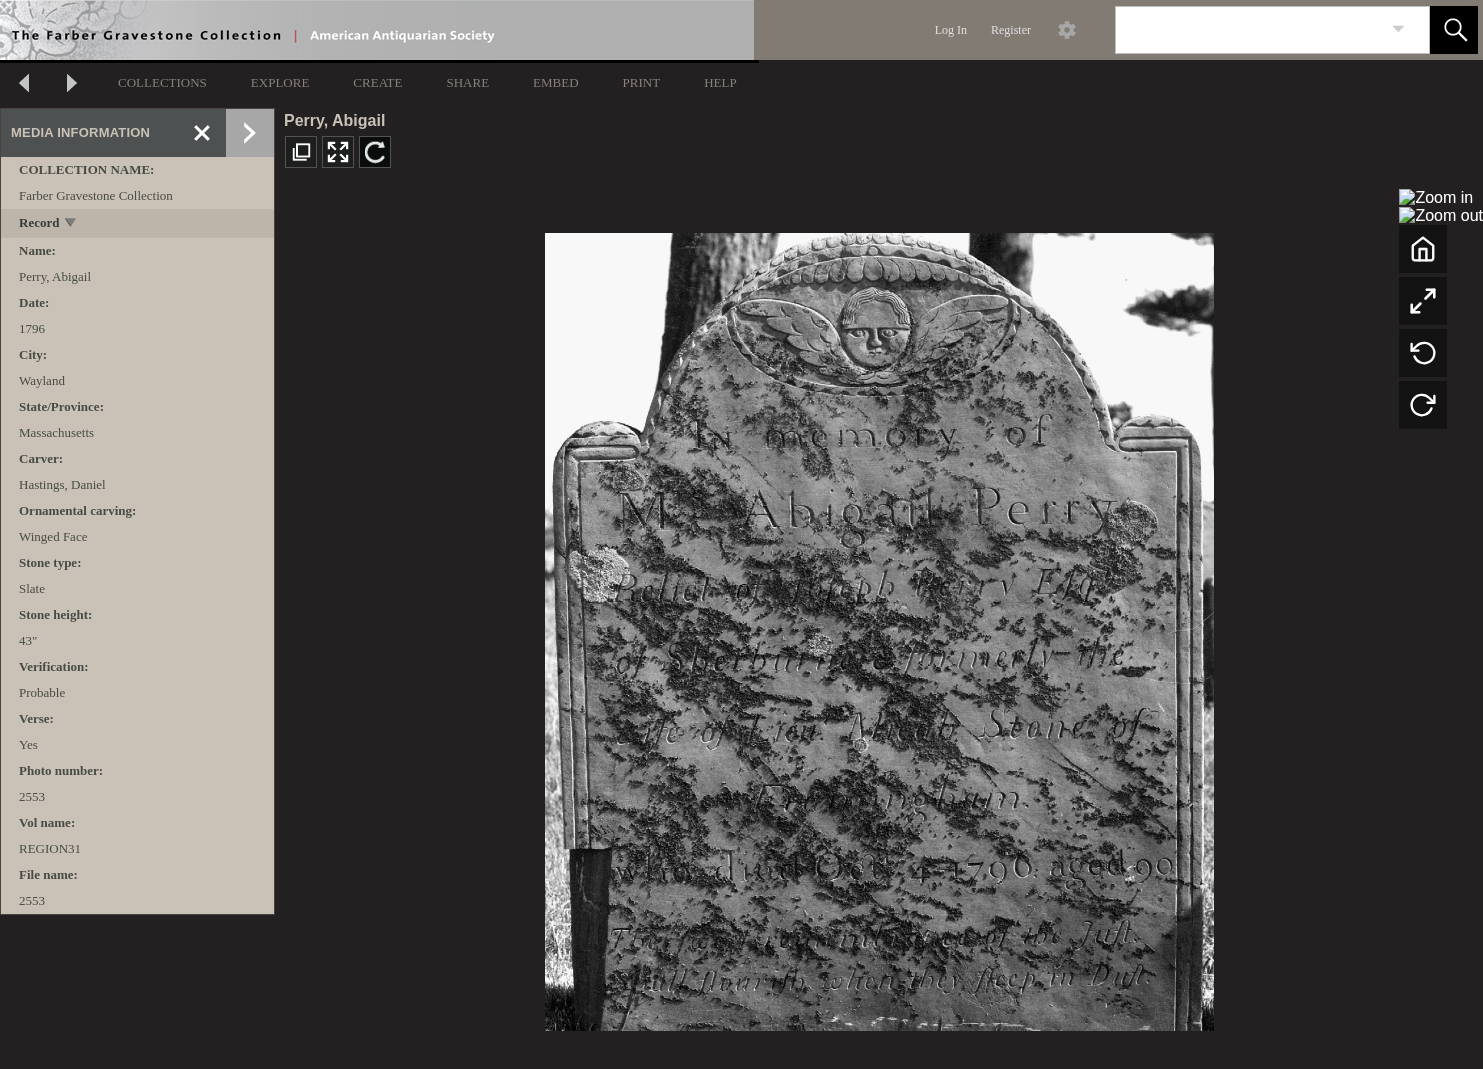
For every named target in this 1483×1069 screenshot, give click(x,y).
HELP (720, 82)
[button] (1454, 30)
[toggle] (71, 224)
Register (1011, 30)
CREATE (377, 82)
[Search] (1249, 30)
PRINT (642, 82)
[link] (1398, 29)
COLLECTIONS (162, 82)
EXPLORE (280, 82)
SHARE (467, 82)
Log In (951, 30)
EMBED (556, 82)
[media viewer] (879, 626)
